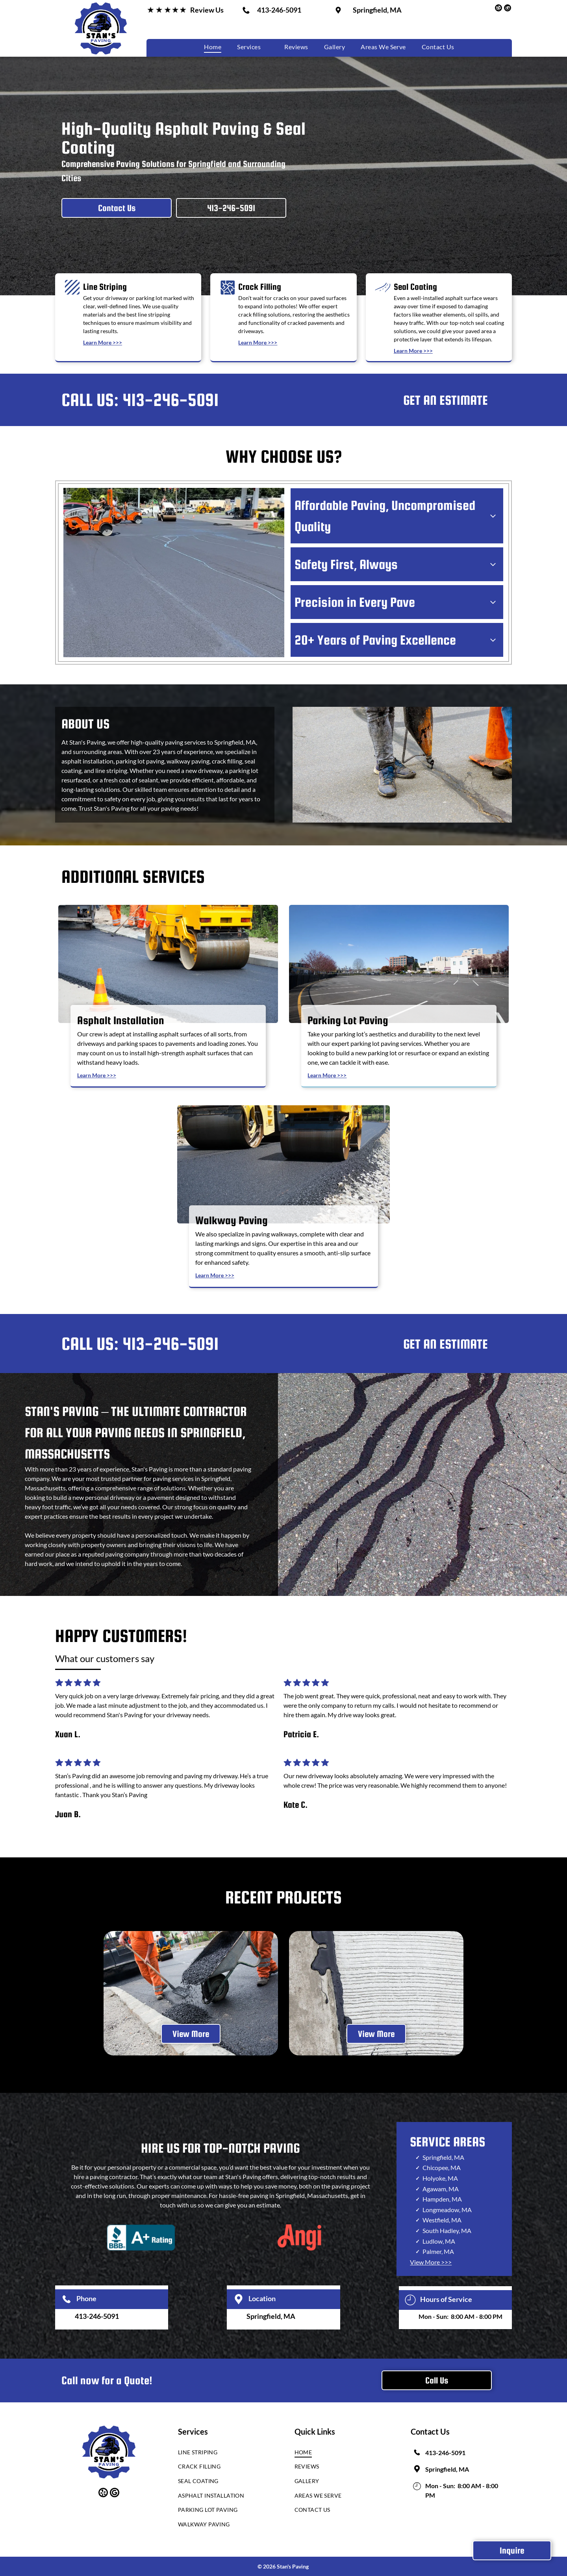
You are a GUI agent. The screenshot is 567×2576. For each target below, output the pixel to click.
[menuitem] (212, 46)
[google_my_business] (507, 8)
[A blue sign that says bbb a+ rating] (141, 2237)
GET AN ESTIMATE (445, 400)
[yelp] (498, 8)
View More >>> (431, 2262)
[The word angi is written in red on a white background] (299, 2237)
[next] (483, 1993)
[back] (84, 1993)
